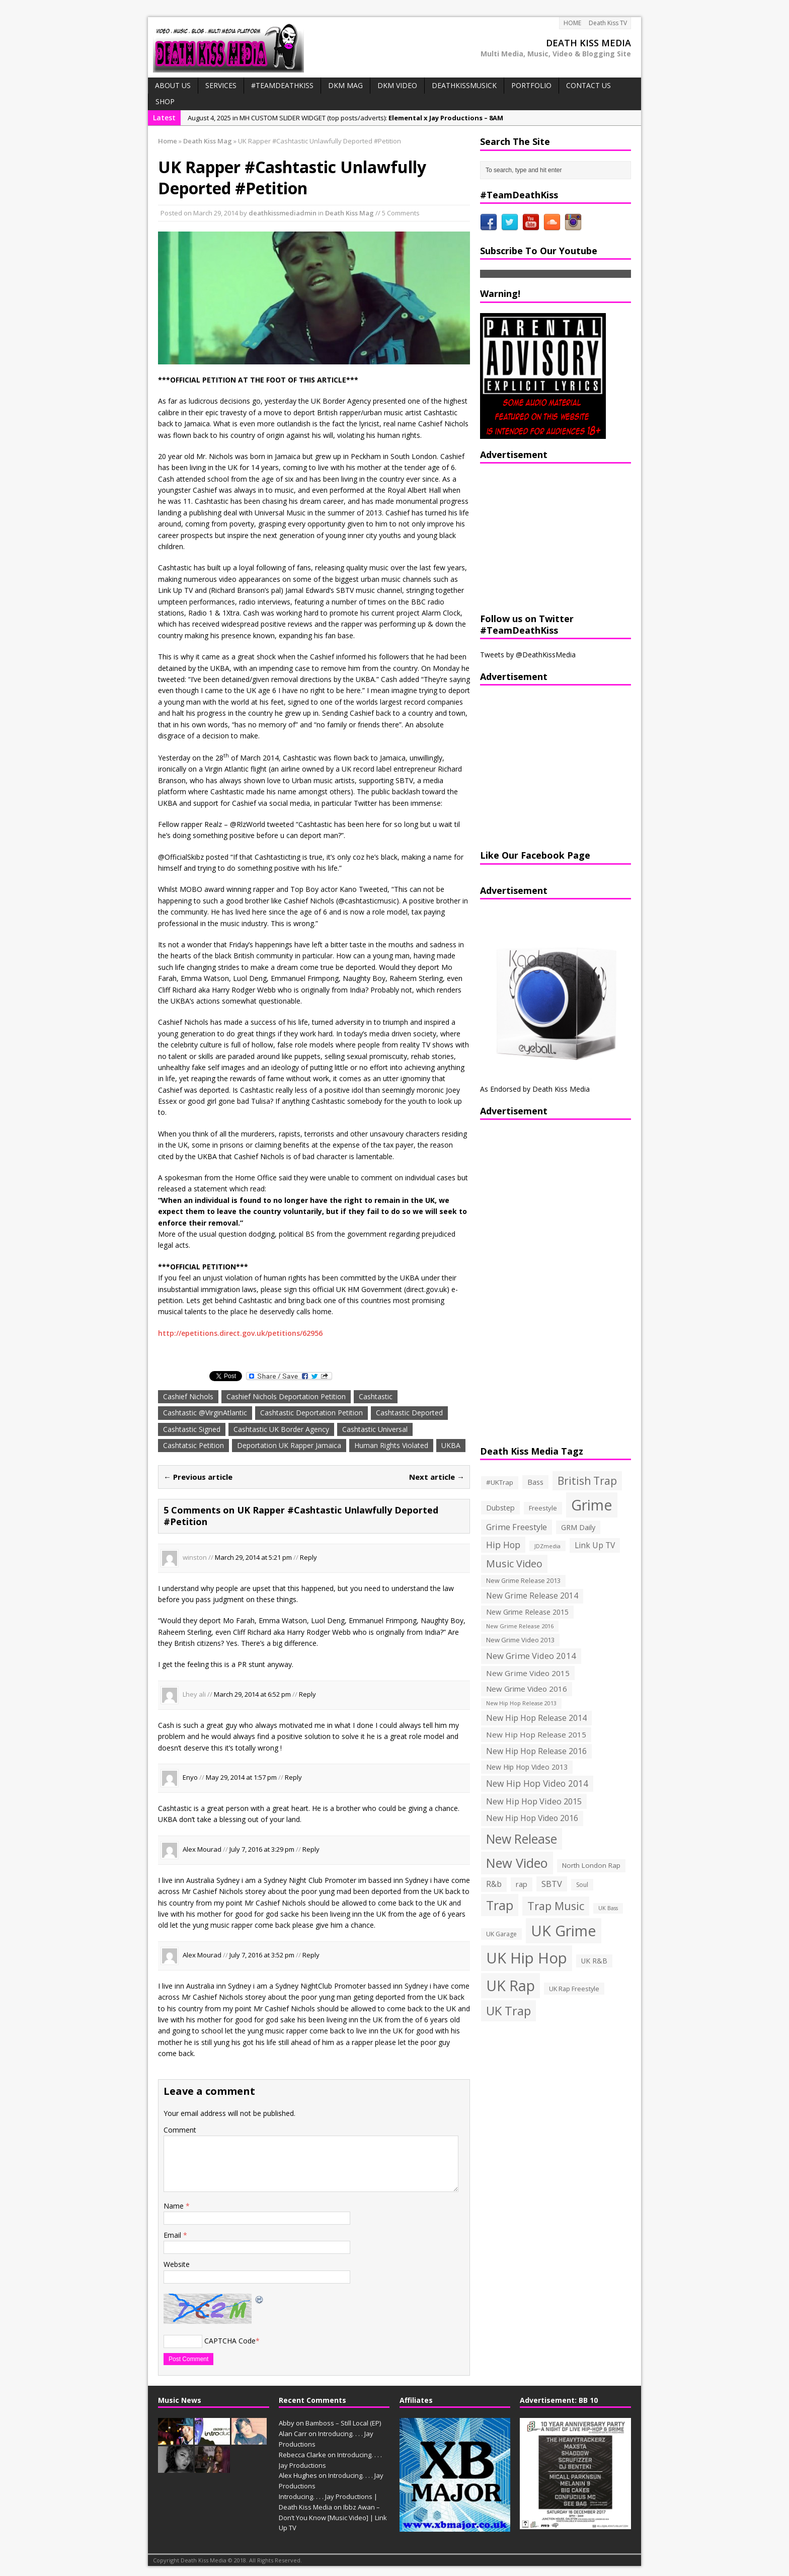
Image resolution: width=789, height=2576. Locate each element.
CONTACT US (588, 85)
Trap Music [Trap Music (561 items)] (555, 1906)
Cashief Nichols (188, 1396)
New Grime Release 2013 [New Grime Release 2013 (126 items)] (523, 1580)
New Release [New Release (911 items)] (521, 1839)
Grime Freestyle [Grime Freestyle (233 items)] (516, 1527)
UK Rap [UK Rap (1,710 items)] (510, 1985)
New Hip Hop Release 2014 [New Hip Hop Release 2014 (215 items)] (536, 1717)
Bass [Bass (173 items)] (535, 1482)
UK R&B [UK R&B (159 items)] (594, 1960)
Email (173, 2235)
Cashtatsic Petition (193, 1445)
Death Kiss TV (608, 23)
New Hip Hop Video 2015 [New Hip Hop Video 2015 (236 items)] (534, 1801)
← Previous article (198, 1477)
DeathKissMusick (464, 85)
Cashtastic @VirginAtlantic (205, 1412)
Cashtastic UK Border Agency (281, 1429)
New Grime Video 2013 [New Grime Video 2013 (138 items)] (520, 1639)
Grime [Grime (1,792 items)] (591, 1504)
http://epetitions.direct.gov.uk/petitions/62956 (240, 1333)
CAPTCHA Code (230, 2340)
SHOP (165, 101)
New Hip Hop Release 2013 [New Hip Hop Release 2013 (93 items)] (521, 1703)
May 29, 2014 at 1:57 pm (241, 1777)
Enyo (190, 1777)
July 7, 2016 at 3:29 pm (261, 1849)
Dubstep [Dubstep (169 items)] (500, 1507)
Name (175, 2206)
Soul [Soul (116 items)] (582, 1884)
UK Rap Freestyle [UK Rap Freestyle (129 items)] (574, 1988)
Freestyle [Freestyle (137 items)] (543, 1507)
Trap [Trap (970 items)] (499, 1905)
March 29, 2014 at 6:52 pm (252, 1694)
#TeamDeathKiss (282, 85)
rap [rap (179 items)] (521, 1884)
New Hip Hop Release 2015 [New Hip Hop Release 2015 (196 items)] (536, 1734)
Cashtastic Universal (375, 1429)
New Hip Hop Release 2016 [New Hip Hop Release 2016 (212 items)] (536, 1751)
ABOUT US (173, 85)
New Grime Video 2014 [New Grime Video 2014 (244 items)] (531, 1655)
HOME (572, 23)
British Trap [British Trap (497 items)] (587, 1480)
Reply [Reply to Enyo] (293, 1777)
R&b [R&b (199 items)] (494, 1884)
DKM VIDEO (397, 85)
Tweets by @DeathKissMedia (528, 654)
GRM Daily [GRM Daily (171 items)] (578, 1527)
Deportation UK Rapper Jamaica (289, 1445)
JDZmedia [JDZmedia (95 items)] (547, 1546)
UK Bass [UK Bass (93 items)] (608, 1908)
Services (220, 85)
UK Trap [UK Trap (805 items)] (508, 2010)
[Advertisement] (543, 536)
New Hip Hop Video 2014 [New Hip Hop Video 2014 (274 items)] (537, 1783)
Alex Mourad (202, 1849)
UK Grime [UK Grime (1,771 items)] (563, 1930)
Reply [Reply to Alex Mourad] (311, 1849)
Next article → (436, 1477)
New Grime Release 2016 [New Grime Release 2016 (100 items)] (520, 1626)
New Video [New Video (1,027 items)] (517, 1862)
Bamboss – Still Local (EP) (343, 2423)
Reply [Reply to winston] (308, 1557)
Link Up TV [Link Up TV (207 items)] (595, 1545)
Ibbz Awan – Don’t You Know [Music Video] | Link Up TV (333, 2518)
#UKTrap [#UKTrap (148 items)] (499, 1482)
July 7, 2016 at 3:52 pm (261, 1954)
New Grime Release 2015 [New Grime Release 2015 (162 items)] (527, 1612)
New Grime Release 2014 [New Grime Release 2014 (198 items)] (532, 1595)
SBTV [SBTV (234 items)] (551, 1883)
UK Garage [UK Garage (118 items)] (501, 1934)
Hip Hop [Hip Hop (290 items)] (503, 1545)
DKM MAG (345, 85)
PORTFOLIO (531, 85)
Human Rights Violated (391, 1445)
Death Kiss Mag (349, 212)
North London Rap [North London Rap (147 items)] (591, 1865)
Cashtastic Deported (409, 1412)
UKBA (450, 1445)
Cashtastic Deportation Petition (311, 1412)
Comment (180, 2130)
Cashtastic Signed (191, 1429)
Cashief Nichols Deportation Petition (286, 1396)
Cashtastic (375, 1396)
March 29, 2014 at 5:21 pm (253, 1557)
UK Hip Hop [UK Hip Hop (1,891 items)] (526, 1958)
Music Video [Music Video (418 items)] (514, 1563)
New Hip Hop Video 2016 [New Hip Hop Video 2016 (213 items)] (532, 1818)
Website (177, 2264)
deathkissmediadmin (283, 212)
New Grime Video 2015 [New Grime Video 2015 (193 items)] (528, 1673)
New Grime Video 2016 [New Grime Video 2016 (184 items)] (526, 1689)
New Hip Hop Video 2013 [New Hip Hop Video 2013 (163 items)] (527, 1767)
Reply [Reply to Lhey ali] (307, 1694)
